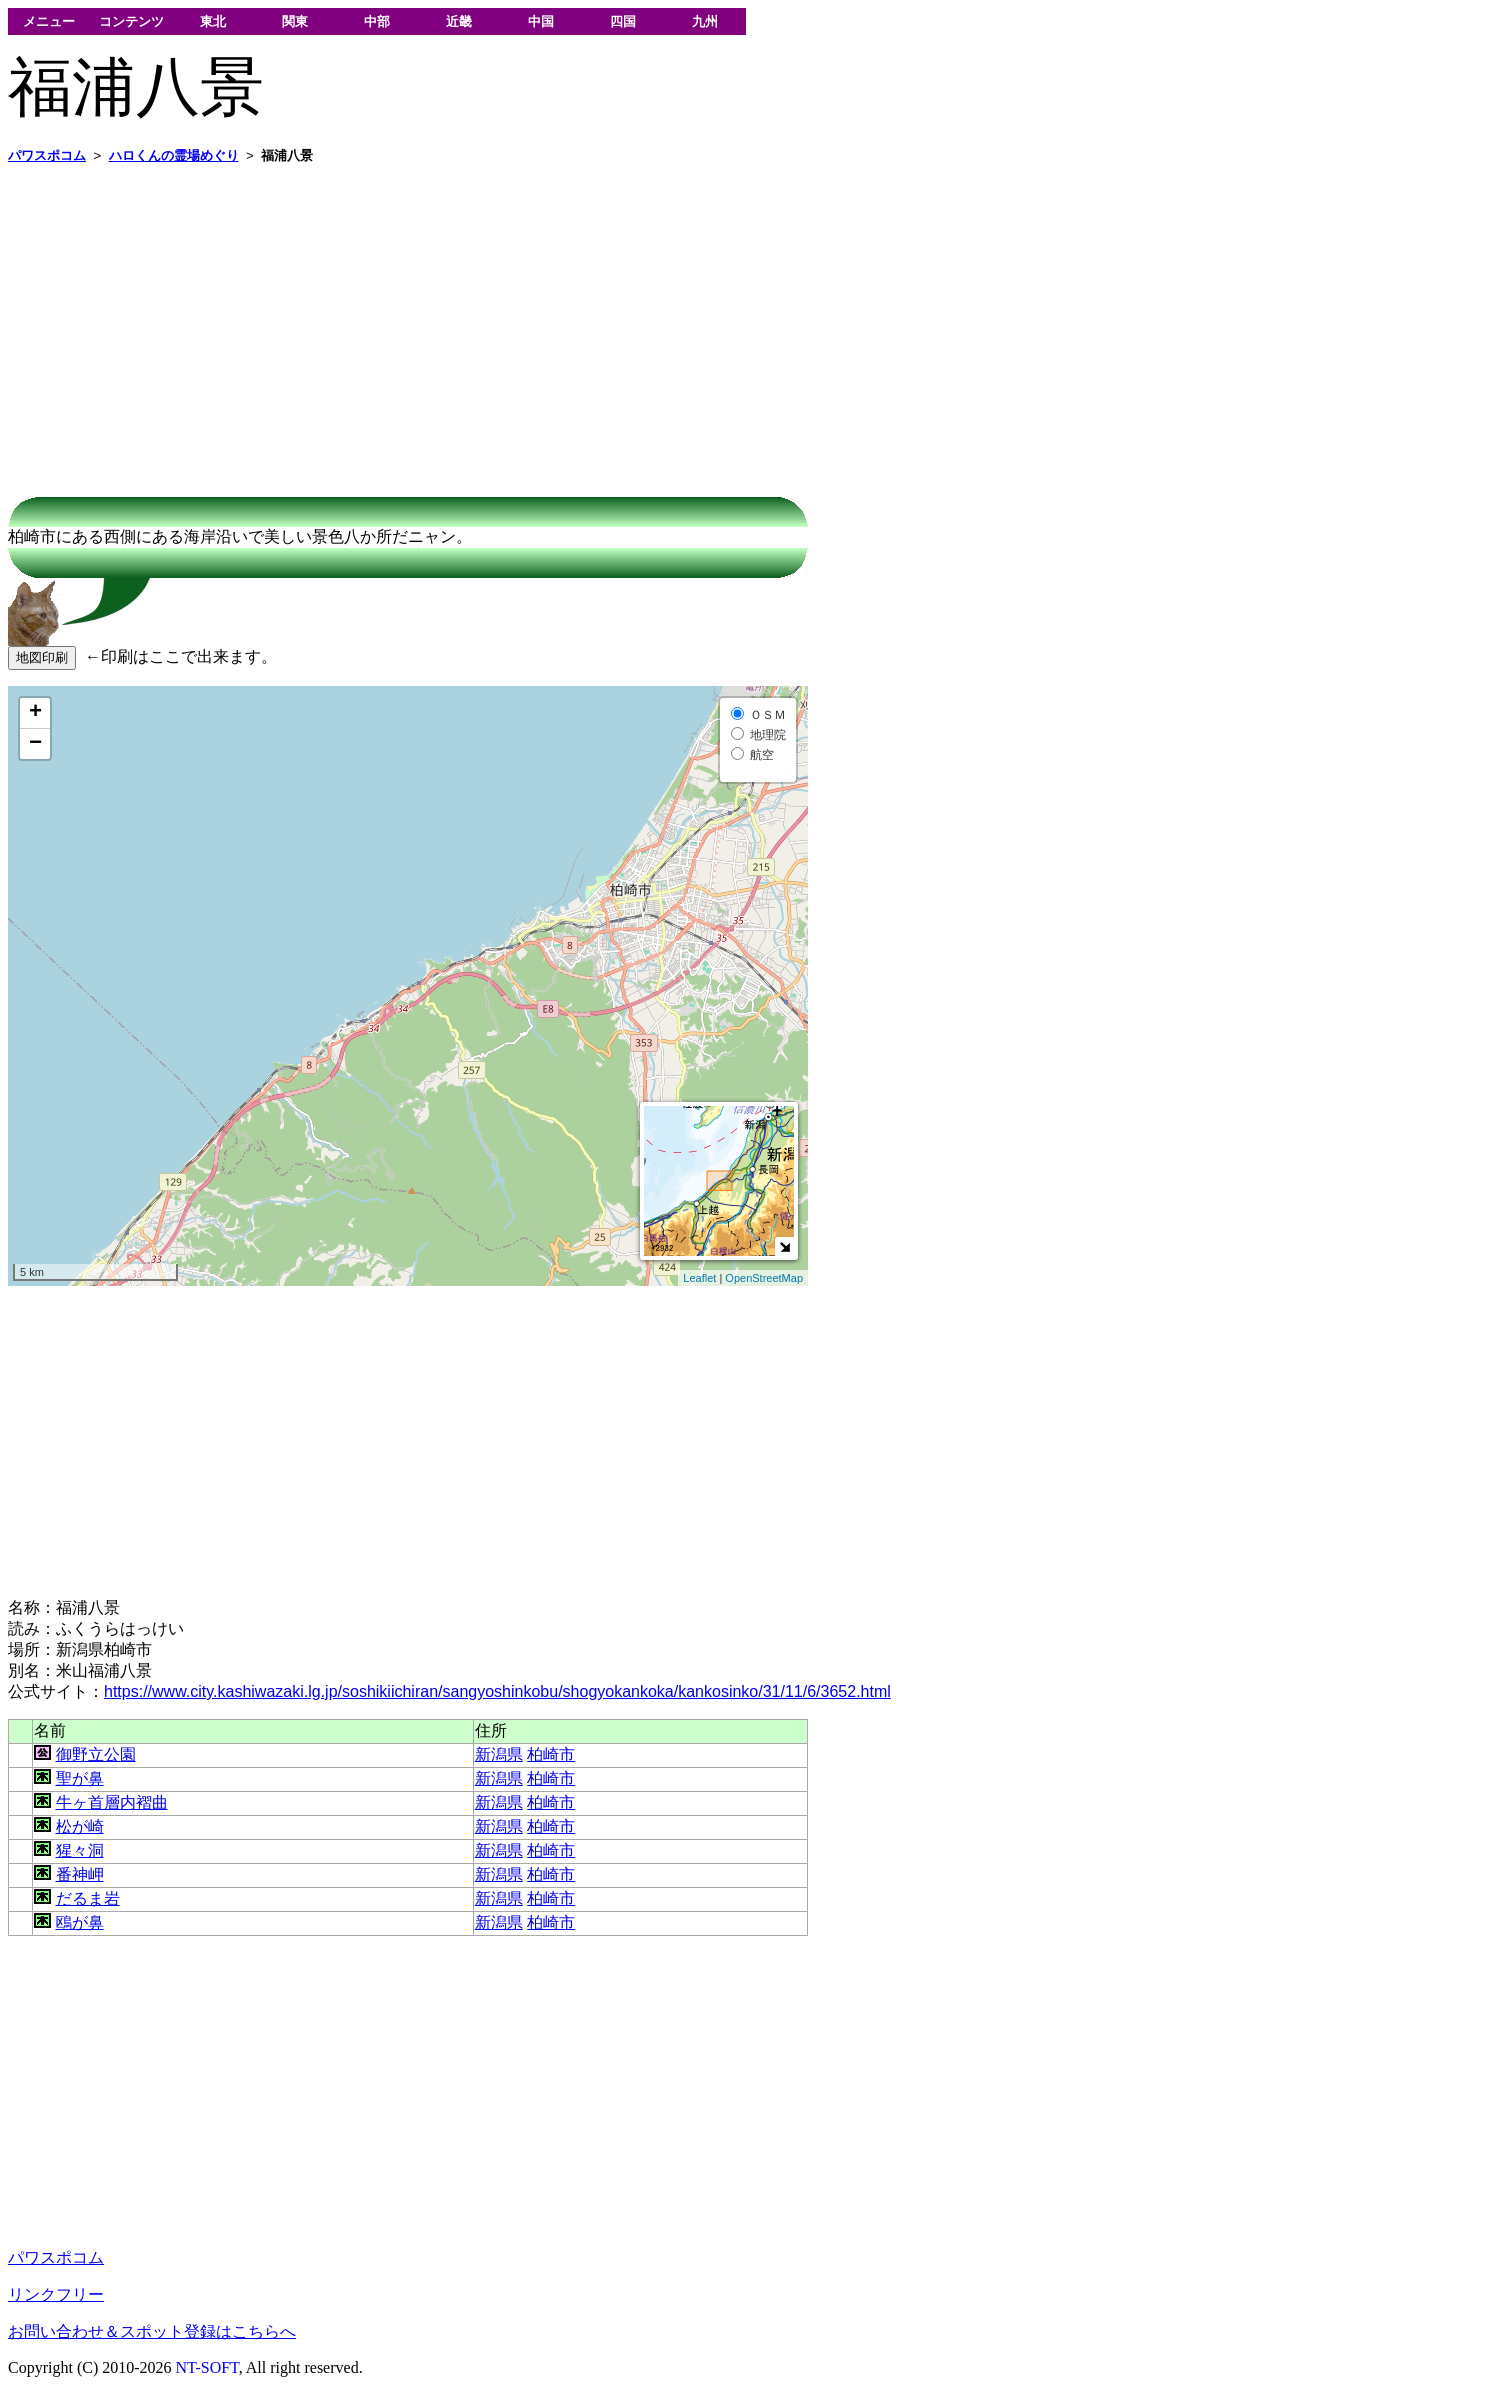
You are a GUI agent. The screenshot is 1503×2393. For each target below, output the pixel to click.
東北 (213, 21)
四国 (623, 21)
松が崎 (80, 1826)
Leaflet (699, 1278)
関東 (295, 21)
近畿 (459, 21)
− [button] (35, 744)
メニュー (49, 21)
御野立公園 (96, 1754)
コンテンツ (131, 21)
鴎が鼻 (80, 1922)
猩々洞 (80, 1850)
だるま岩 (88, 1898)
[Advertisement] (608, 321)
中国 (541, 21)
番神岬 (80, 1874)
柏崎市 (551, 1754)
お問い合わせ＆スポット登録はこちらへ (152, 2331)
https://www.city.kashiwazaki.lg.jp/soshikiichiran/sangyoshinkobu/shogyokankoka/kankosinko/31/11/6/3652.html (497, 1691)
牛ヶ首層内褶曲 (112, 1802)
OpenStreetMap (764, 1278)
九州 (705, 21)
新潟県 (499, 1754)
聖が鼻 (80, 1778)
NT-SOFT (207, 2367)
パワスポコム (56, 2257)
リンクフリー (56, 2294)
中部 (377, 21)
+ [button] (35, 713)
